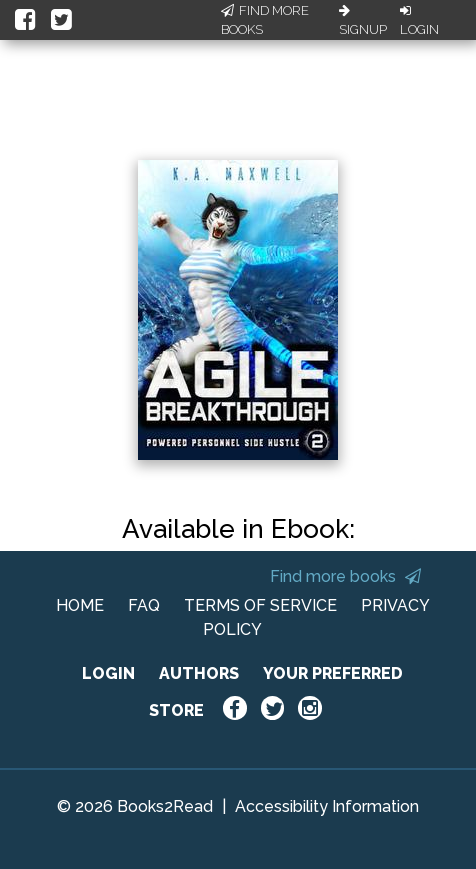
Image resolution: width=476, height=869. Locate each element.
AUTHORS (199, 673)
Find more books (345, 576)
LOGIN (108, 673)
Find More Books (265, 20)
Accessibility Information (327, 806)
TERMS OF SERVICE (260, 605)
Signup (363, 21)
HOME (80, 605)
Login (419, 21)
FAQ (144, 605)
